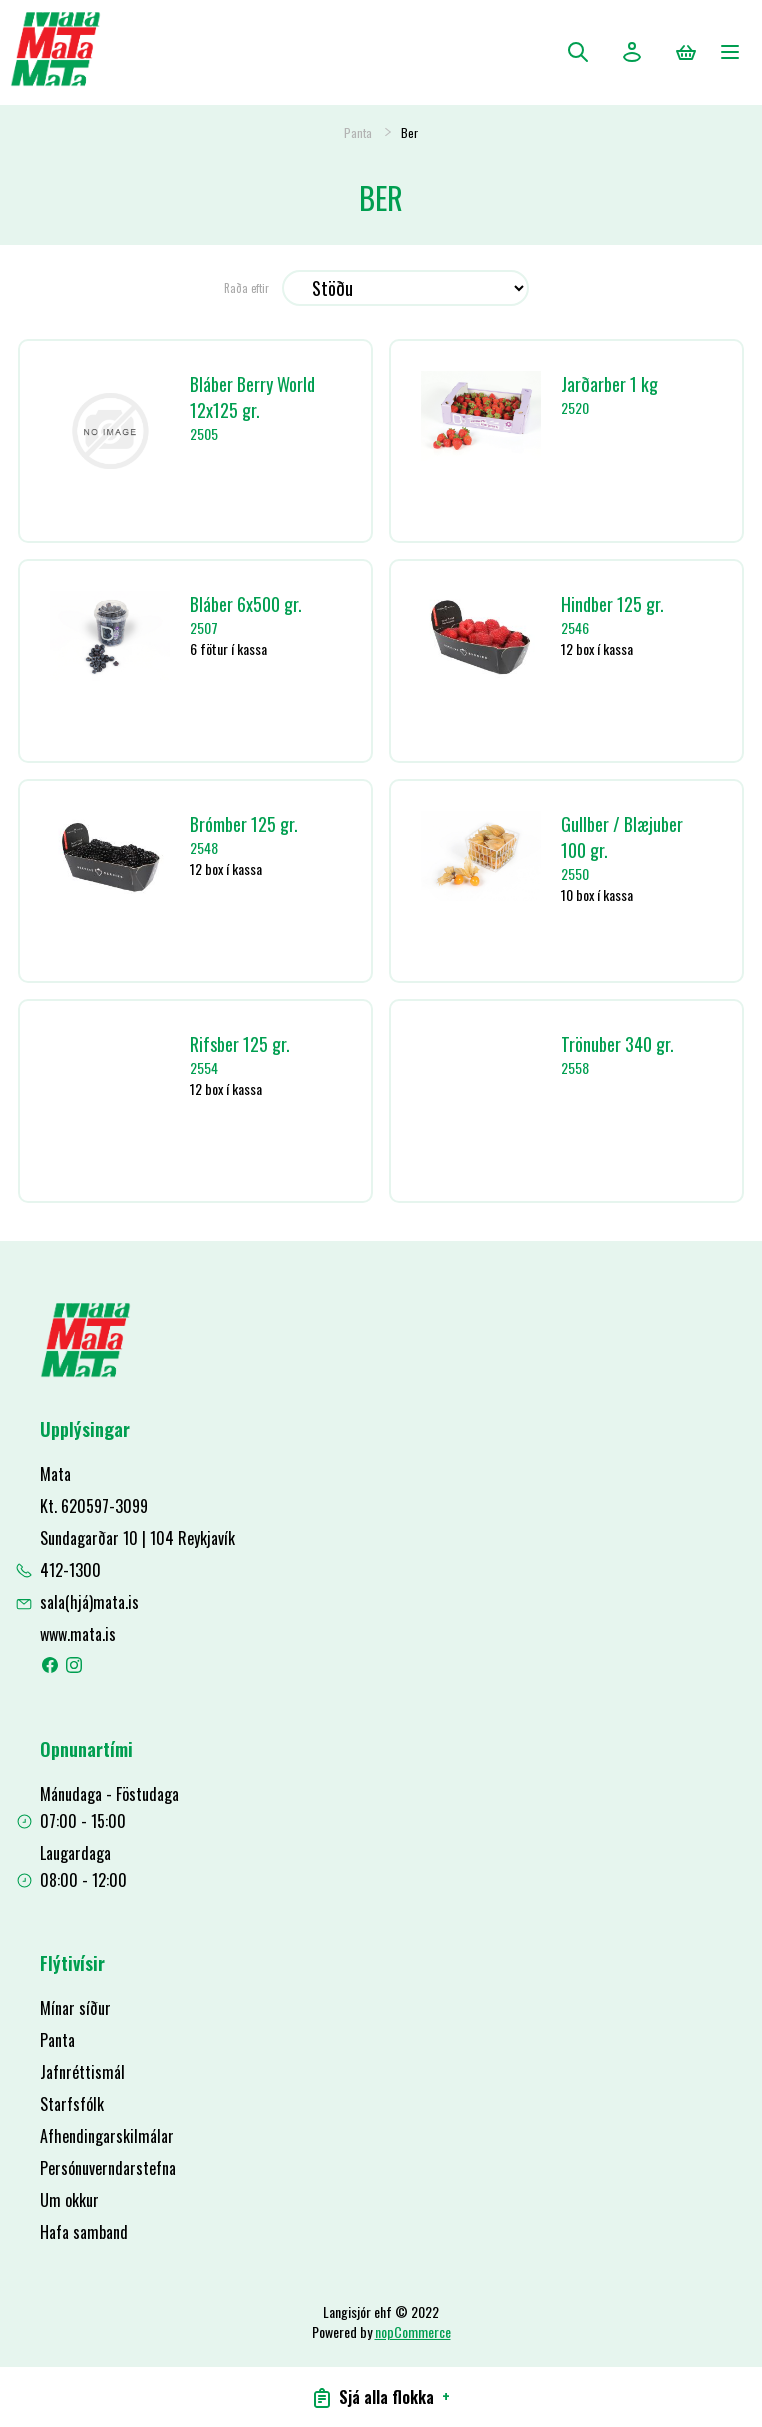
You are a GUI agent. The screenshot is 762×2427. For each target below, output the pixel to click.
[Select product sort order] (405, 288)
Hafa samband (84, 2232)
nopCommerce (413, 2331)
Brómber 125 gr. (244, 824)
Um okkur (69, 2200)
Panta (358, 132)
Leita (578, 52)
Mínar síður (75, 2008)
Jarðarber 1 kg (609, 384)
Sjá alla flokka (381, 2397)
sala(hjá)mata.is (89, 1602)
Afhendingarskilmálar (107, 2136)
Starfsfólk (72, 2104)
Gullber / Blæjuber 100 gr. (622, 837)
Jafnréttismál (82, 2072)
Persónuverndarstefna (108, 2168)
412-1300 (70, 1570)
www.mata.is (78, 1634)
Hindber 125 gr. (612, 604)
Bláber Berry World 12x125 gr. (252, 397)
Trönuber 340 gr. (617, 1044)
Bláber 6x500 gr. (246, 604)
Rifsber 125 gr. (240, 1044)
